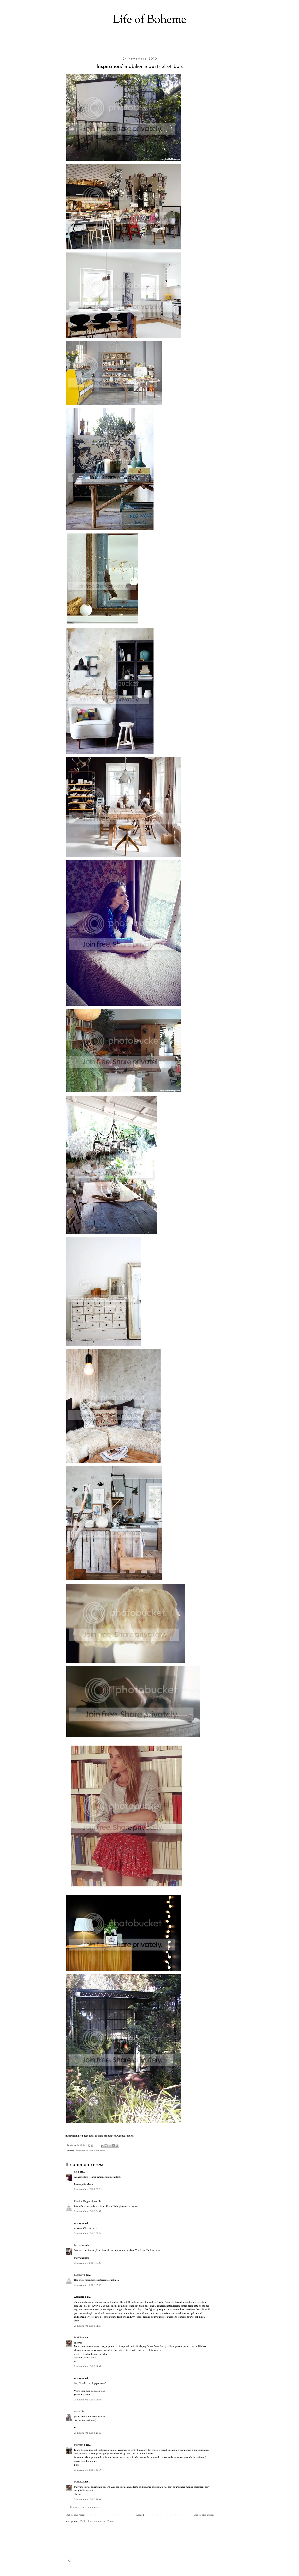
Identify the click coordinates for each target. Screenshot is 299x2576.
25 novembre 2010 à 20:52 (88, 2433)
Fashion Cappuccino (85, 2201)
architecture (82, 2150)
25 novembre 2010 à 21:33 (87, 2499)
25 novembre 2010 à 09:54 (88, 2233)
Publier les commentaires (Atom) (97, 2521)
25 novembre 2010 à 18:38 (87, 2366)
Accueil (140, 2515)
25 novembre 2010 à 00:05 (88, 2189)
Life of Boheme (149, 20)
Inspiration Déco (97, 2150)
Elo (75, 2171)
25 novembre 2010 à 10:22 (87, 2263)
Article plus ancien (204, 2515)
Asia (76, 2411)
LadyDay (78, 2275)
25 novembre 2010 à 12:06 (87, 2285)
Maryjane (79, 2245)
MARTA (78, 2337)
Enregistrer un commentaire (85, 2507)
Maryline (78, 2445)
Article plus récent (75, 2515)
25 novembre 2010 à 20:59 (88, 2470)
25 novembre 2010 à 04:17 (87, 2211)
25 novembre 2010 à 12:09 (87, 2326)
